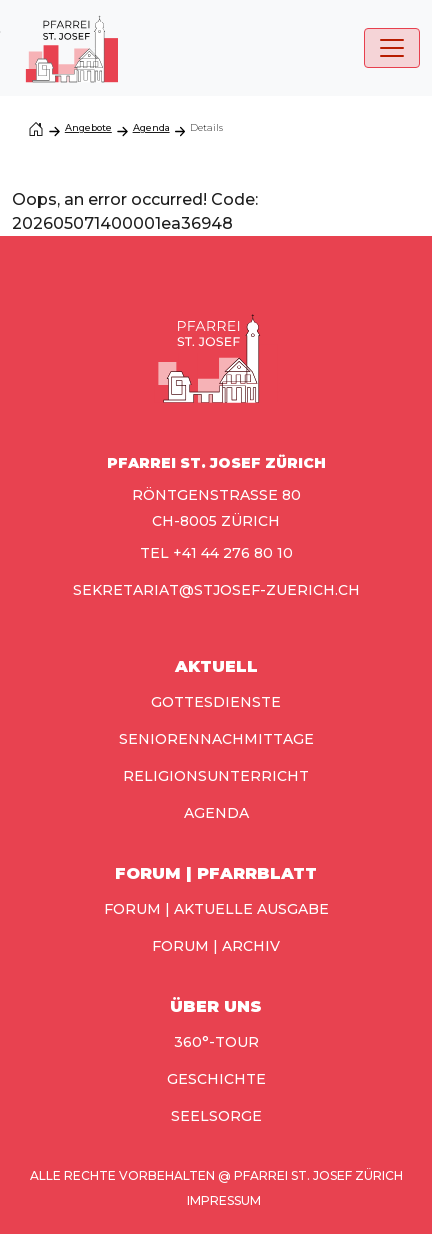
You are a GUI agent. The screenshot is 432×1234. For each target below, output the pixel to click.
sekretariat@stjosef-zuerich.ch (216, 590)
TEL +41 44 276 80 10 (216, 553)
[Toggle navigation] (392, 48)
